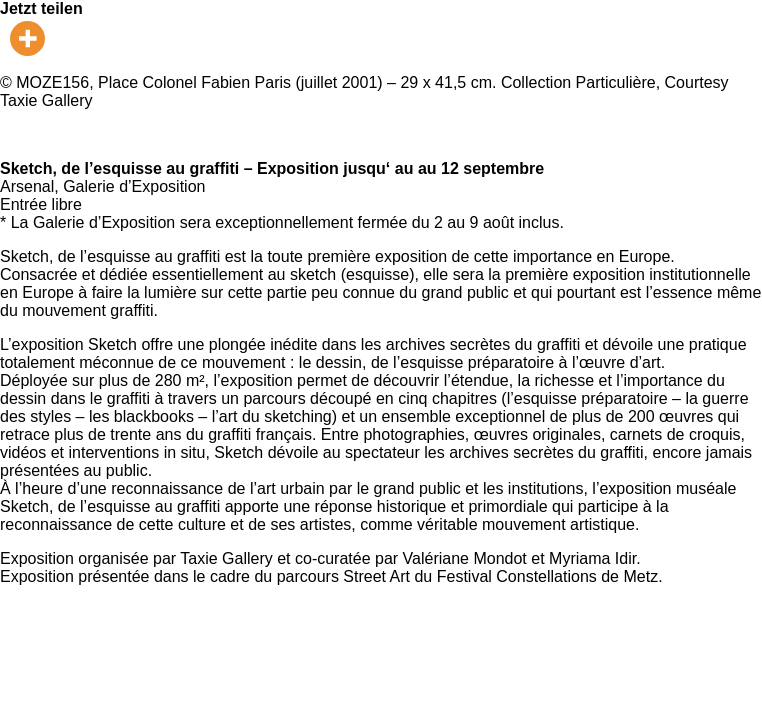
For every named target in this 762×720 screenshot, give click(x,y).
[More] (27, 38)
